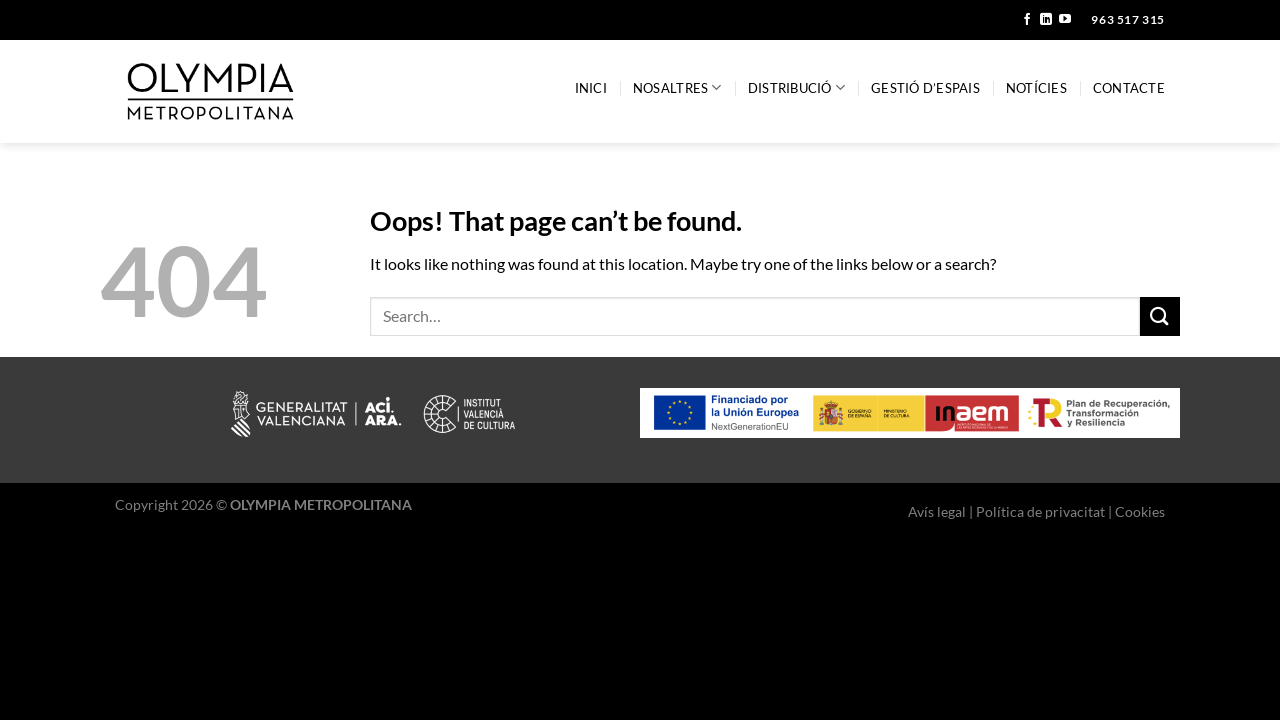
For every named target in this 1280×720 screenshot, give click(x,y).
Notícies (1036, 88)
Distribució (796, 87)
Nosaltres (677, 87)
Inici (591, 88)
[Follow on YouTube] (1065, 20)
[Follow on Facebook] (1027, 20)
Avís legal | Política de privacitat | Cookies (1036, 511)
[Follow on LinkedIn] (1046, 20)
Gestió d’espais (925, 88)
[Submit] (1160, 316)
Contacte (1129, 88)
